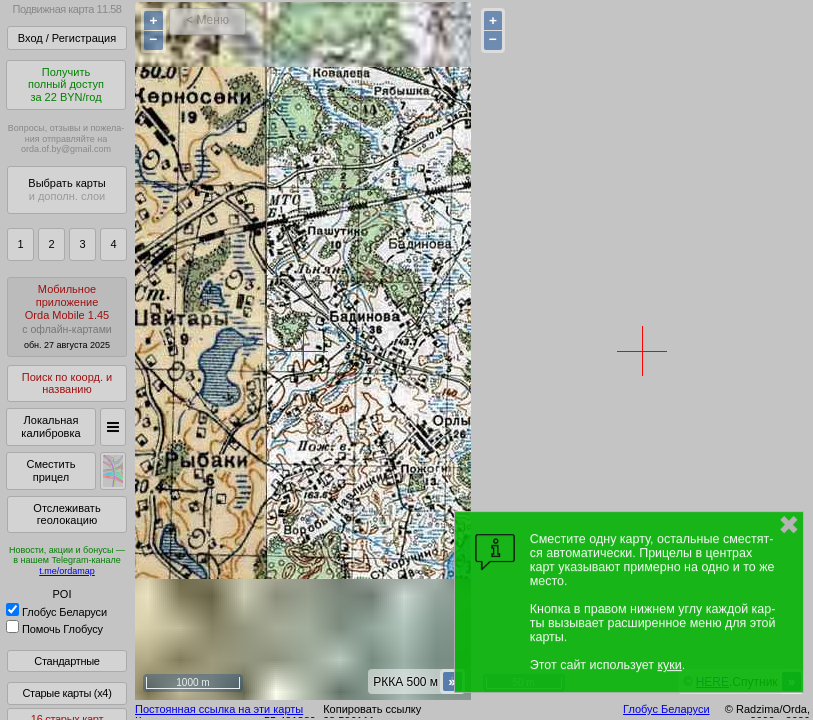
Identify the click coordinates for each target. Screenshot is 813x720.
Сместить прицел (50, 470)
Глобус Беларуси (56, 612)
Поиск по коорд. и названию (67, 383)
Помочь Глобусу (54, 629)
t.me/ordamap (67, 571)
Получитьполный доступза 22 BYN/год (66, 84)
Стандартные (66, 661)
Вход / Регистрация (67, 38)
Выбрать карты (66, 189)
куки (669, 665)
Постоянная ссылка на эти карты (219, 709)
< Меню (207, 20)
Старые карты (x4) (66, 693)
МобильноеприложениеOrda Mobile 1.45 (67, 316)
